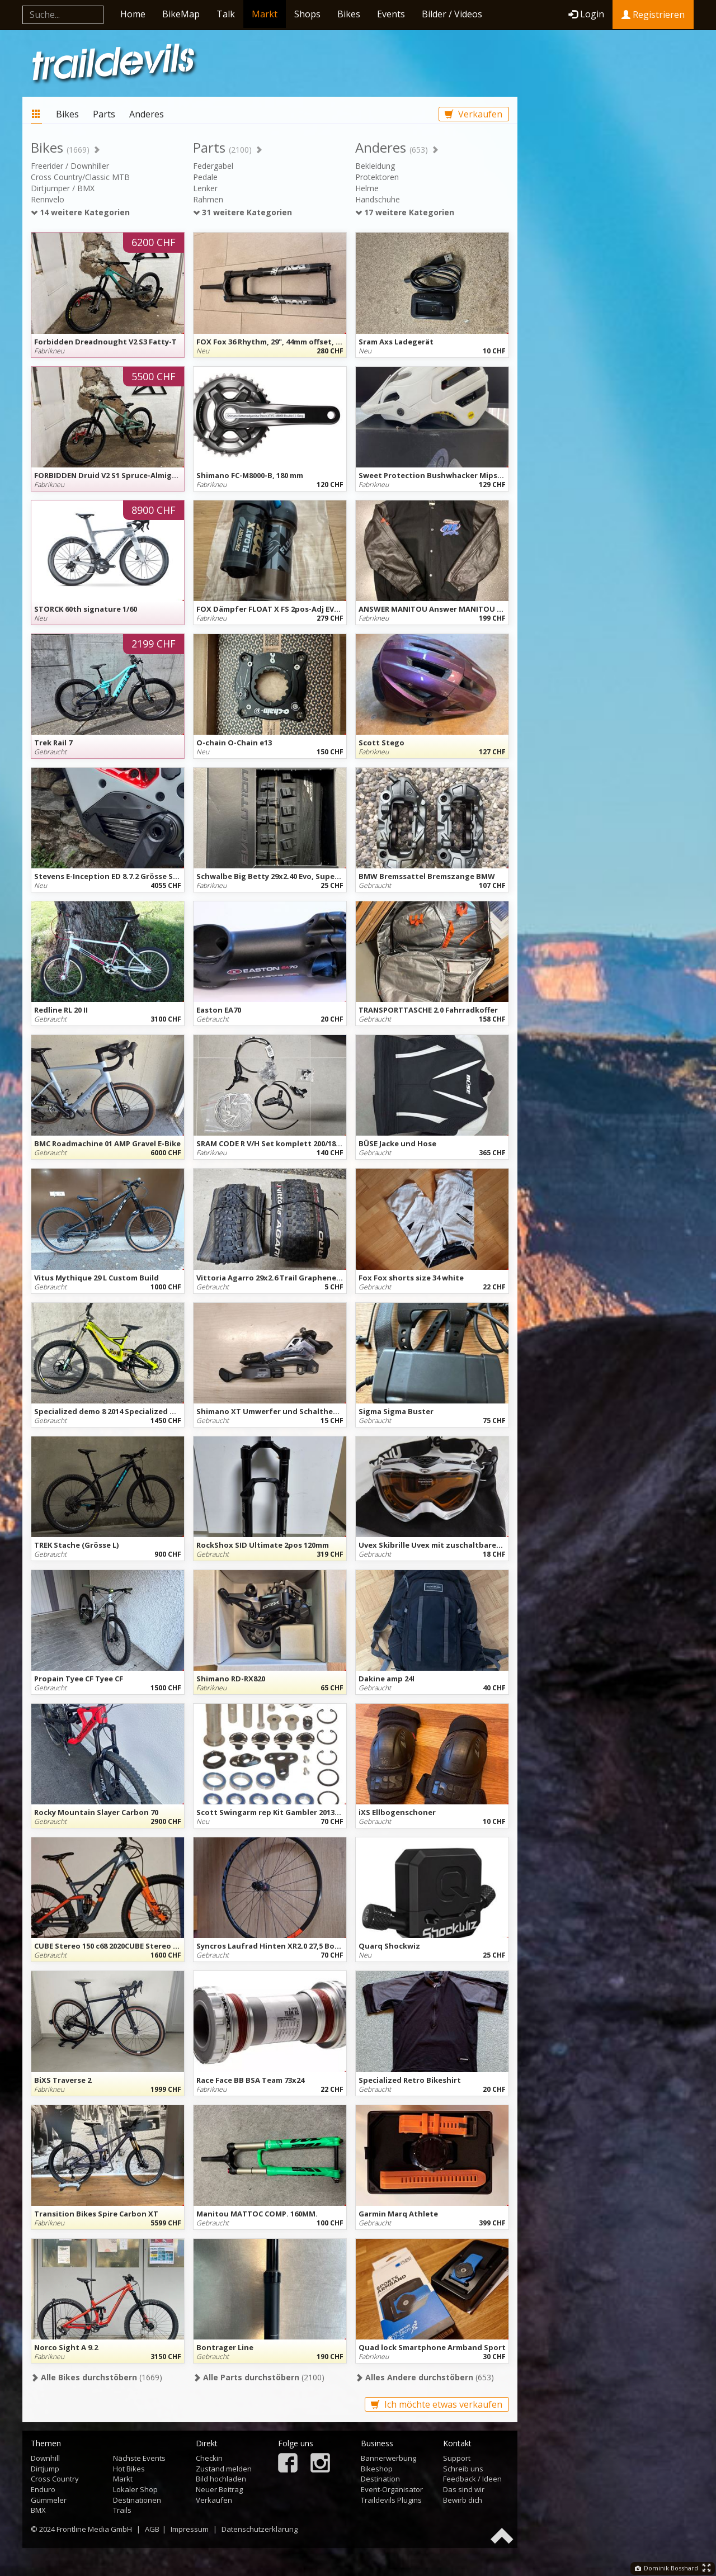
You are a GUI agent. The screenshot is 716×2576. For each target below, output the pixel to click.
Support (456, 2458)
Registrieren (653, 14)
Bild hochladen (221, 2479)
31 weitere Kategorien (242, 212)
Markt (264, 14)
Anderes (146, 114)
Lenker (205, 188)
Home (132, 14)
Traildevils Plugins (391, 2500)
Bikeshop (377, 2469)
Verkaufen (473, 114)
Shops (307, 14)
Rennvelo (47, 199)
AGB (152, 2529)
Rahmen (208, 199)
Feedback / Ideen (472, 2479)
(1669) (96, 2377)
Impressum (190, 2529)
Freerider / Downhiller (70, 165)
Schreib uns (463, 2469)
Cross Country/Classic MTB (80, 177)
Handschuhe (377, 199)
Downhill (45, 2458)
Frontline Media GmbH (94, 2529)
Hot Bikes (129, 2469)
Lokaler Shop (135, 2489)
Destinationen (137, 2500)
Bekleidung (375, 165)
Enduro (43, 2489)
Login (586, 14)
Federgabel (213, 165)
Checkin (209, 2458)
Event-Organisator (392, 2489)
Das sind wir (463, 2489)
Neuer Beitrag (219, 2489)
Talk (225, 14)
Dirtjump (45, 2469)
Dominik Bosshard (666, 2568)
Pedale (205, 177)
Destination (380, 2479)
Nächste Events (139, 2458)
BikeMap (181, 14)
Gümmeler (49, 2500)
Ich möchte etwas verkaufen (436, 2404)
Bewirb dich (462, 2500)
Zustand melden (224, 2469)
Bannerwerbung (388, 2458)
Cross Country (55, 2479)
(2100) (258, 2377)
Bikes (348, 14)
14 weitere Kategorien (80, 212)
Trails (122, 2510)
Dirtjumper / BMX (63, 188)
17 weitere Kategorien (404, 212)
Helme (367, 188)
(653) (424, 2377)
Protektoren (377, 177)
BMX (38, 2510)
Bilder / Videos (452, 14)
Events (391, 14)
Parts (104, 114)
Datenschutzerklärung (260, 2529)
